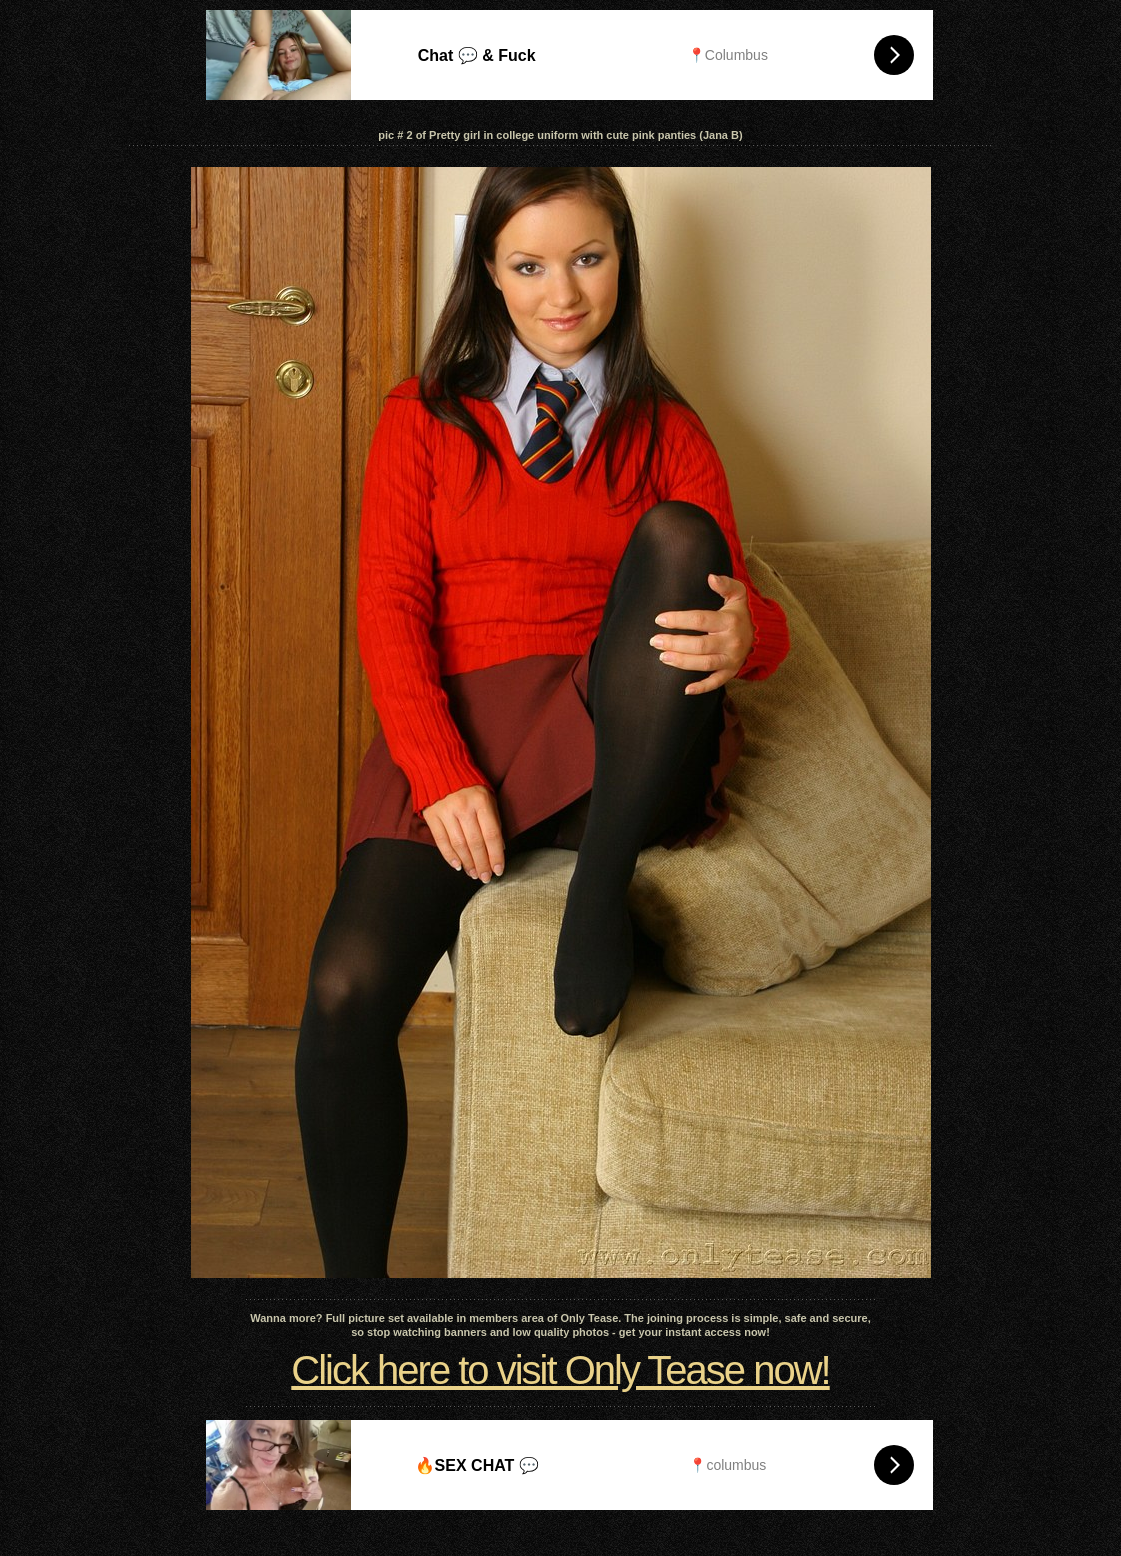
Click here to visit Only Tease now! (560, 1370)
